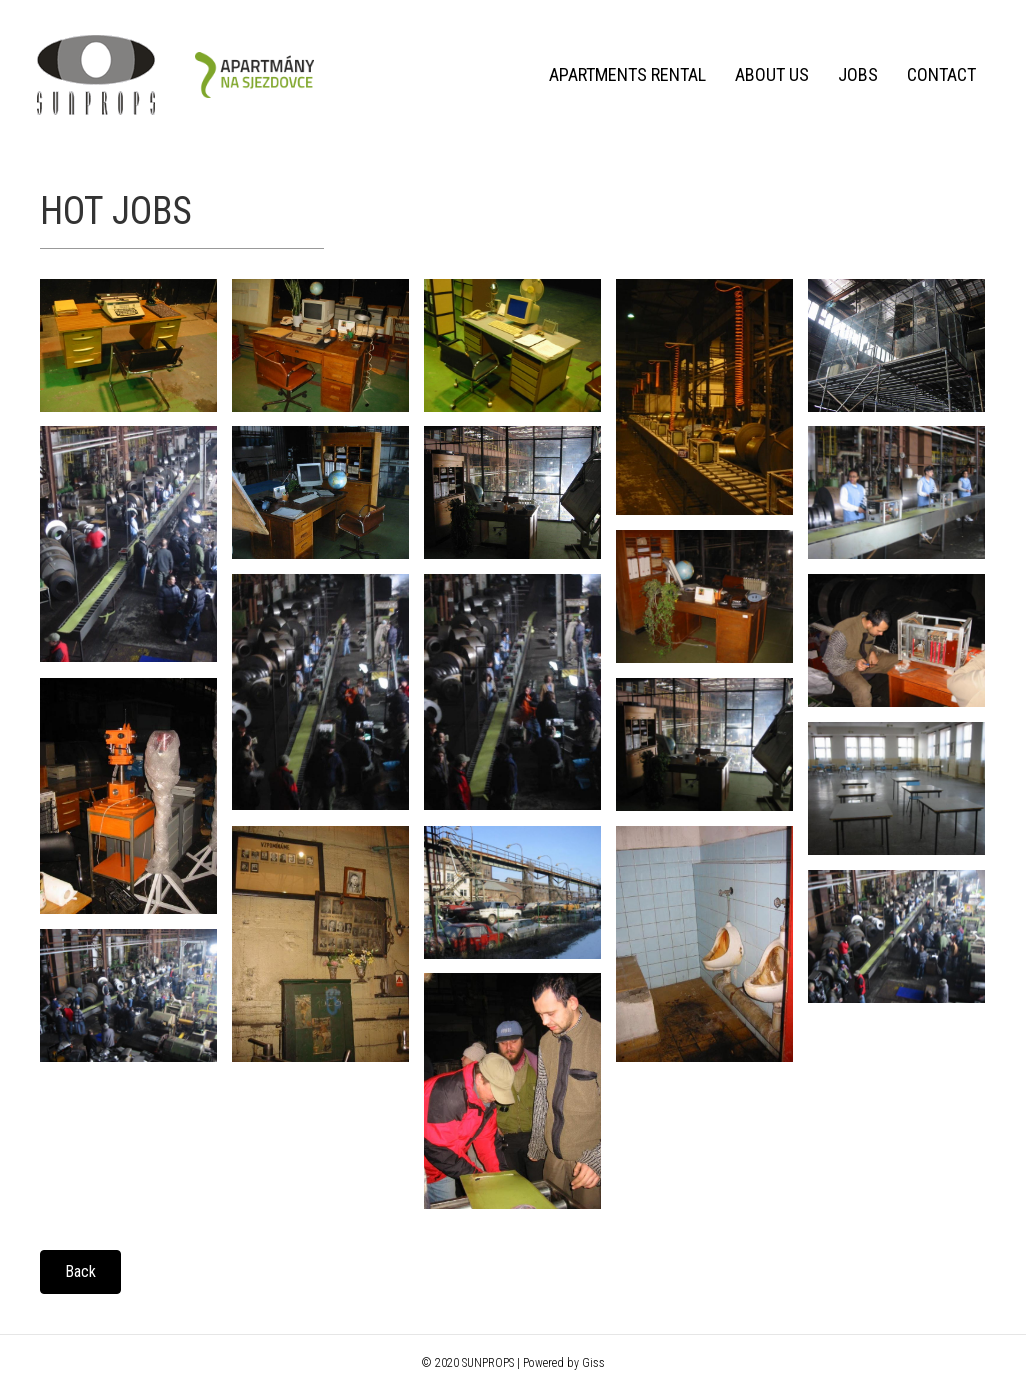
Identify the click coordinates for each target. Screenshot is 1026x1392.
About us (768, 74)
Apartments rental (623, 74)
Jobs (854, 74)
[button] (80, 1272)
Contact (937, 74)
